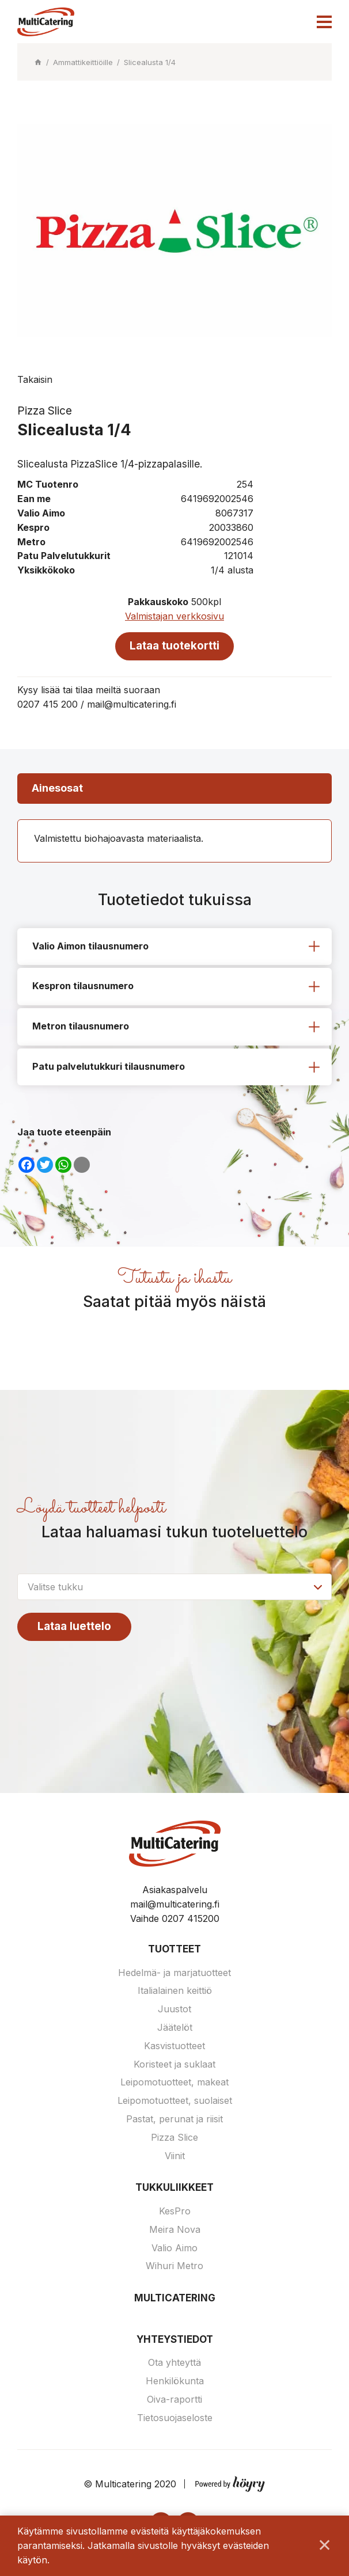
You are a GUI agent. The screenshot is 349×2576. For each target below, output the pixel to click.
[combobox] (174, 1588)
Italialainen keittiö (175, 1993)
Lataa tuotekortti (174, 646)
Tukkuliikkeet (174, 2189)
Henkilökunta (175, 2383)
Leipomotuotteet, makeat (174, 2084)
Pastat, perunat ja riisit (174, 2121)
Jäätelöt (174, 2029)
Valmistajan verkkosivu (174, 616)
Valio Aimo (174, 2249)
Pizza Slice (174, 2139)
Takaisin (34, 379)
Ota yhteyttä (174, 2364)
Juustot (174, 2011)
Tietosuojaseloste (175, 2420)
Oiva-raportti (174, 2401)
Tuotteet (174, 1951)
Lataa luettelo (75, 1628)
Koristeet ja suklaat (174, 2066)
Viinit (175, 2157)
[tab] (174, 948)
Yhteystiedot (174, 2341)
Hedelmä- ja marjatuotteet (174, 1974)
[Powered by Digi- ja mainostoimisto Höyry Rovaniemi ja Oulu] (230, 2484)
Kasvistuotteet (174, 2048)
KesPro (175, 2213)
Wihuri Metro (174, 2268)
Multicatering (174, 2300)
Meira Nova (174, 2231)
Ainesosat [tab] (57, 789)
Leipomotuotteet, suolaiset (174, 2102)
